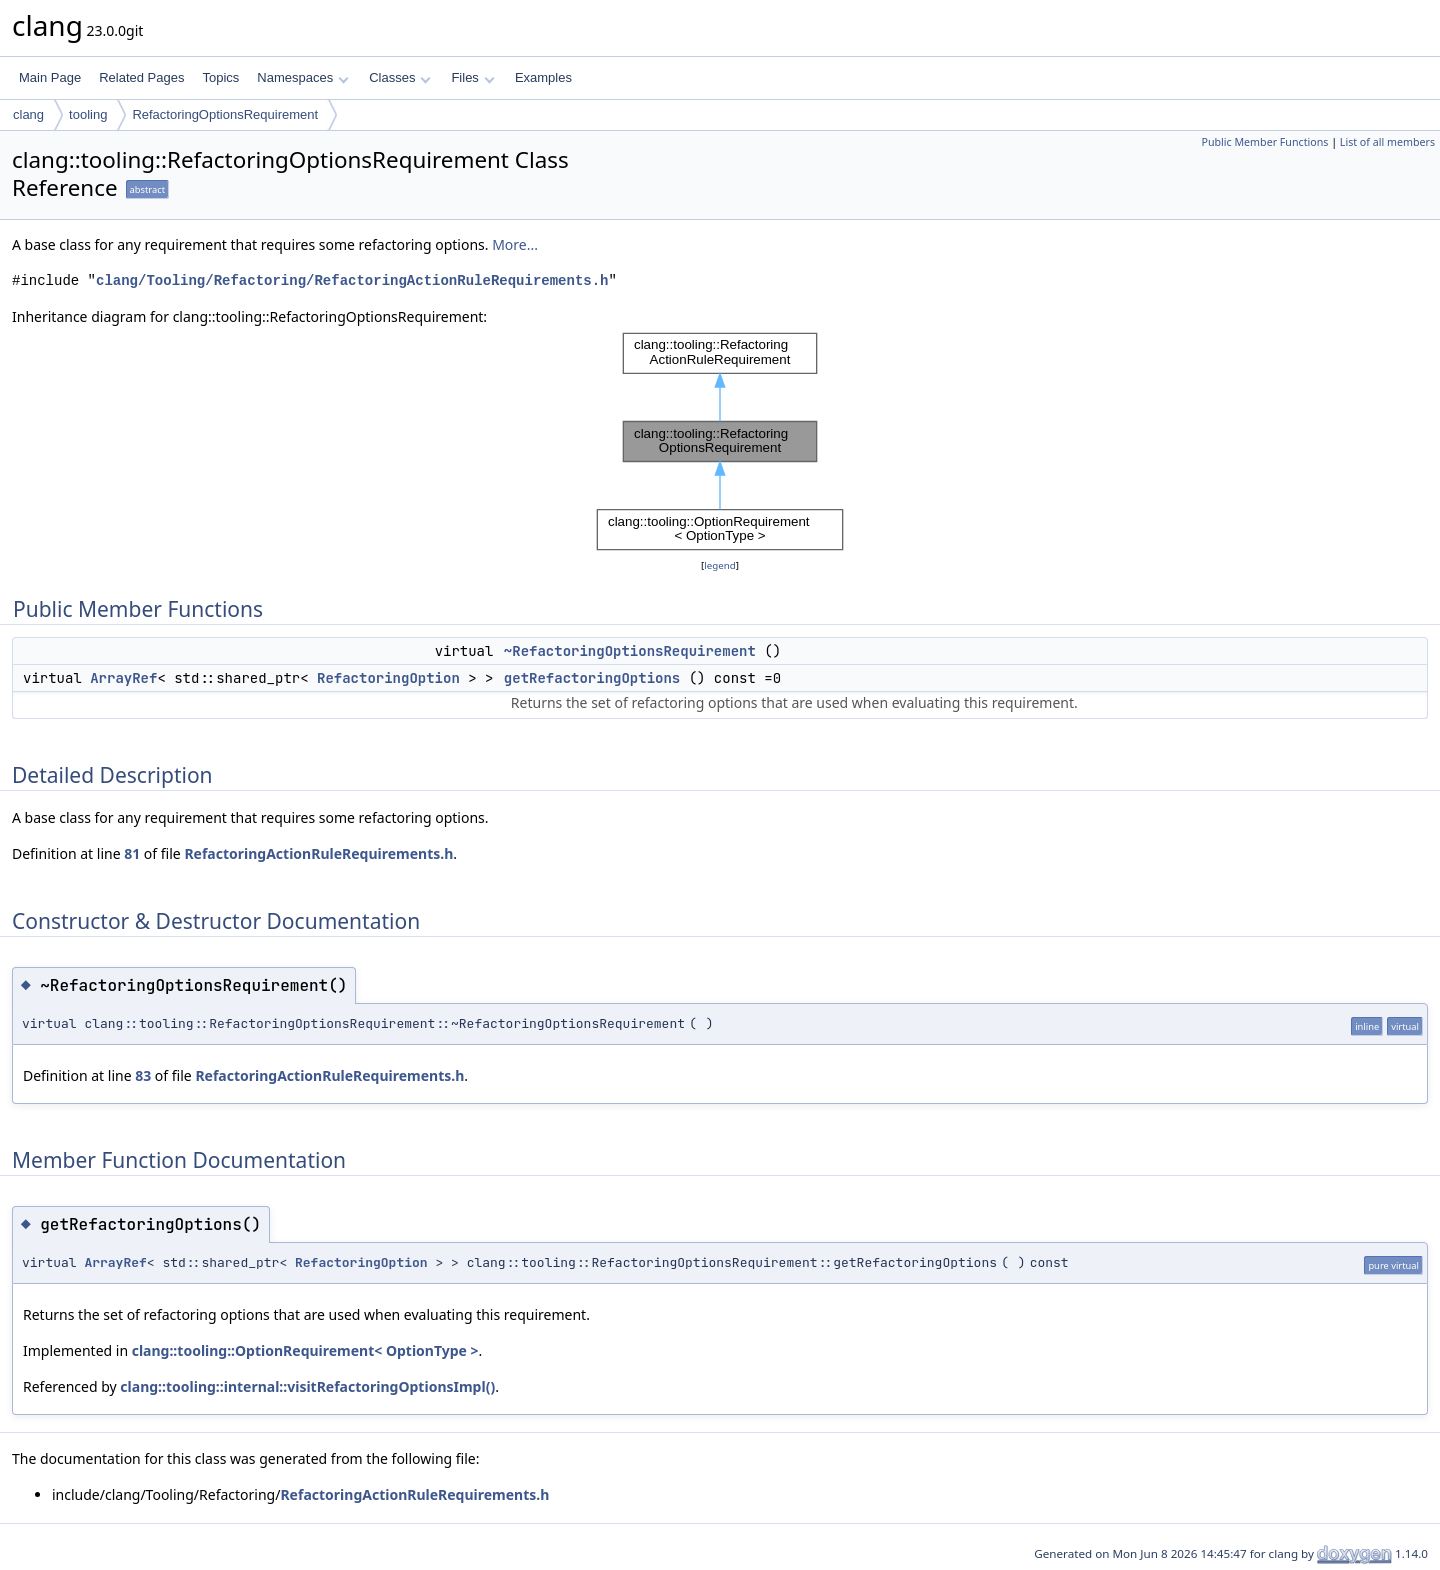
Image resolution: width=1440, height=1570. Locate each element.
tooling (88, 114)
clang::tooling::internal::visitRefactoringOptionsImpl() (307, 1386)
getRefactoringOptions (592, 678)
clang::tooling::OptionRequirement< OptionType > (305, 1350)
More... (515, 244)
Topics (220, 77)
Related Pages (141, 77)
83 (143, 1075)
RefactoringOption (388, 678)
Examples (543, 77)
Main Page (50, 77)
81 (132, 853)
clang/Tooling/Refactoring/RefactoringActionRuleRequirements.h (352, 280)
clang (28, 114)
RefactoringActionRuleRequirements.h (318, 853)
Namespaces (302, 77)
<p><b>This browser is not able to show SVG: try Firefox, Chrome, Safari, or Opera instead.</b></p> (720, 441)
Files (472, 77)
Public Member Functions (1264, 142)
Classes (400, 77)
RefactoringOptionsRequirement (225, 114)
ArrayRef (123, 678)
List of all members (1387, 142)
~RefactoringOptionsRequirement (630, 651)
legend (720, 565)
